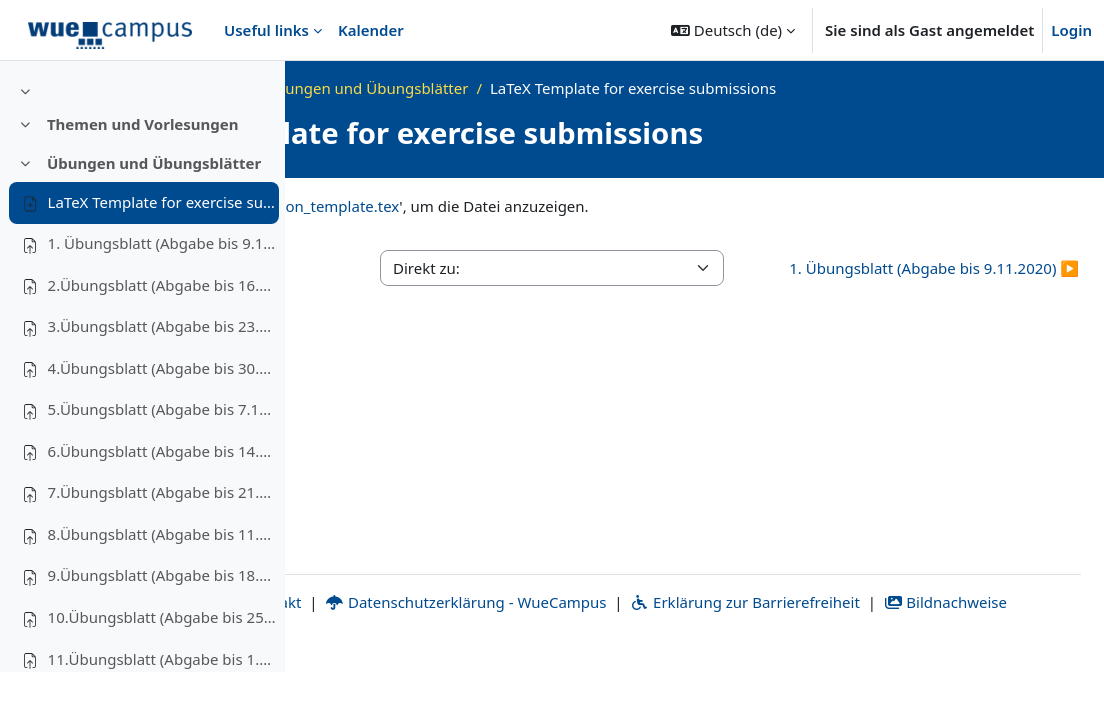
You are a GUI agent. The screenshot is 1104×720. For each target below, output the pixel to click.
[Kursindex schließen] (21, 90)
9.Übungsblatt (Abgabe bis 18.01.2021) (163, 624)
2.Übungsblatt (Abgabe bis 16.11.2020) (163, 333)
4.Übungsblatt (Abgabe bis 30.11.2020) (163, 416)
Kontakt (479, 654)
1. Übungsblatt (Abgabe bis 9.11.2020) (163, 291)
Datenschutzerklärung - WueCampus (681, 654)
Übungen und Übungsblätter (154, 211)
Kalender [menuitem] (371, 30)
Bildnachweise (704, 677)
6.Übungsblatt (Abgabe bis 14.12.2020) (163, 499)
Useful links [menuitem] (266, 30)
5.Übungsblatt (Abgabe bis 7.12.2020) (163, 457)
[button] (733, 30)
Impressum (364, 654)
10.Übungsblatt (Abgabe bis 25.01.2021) (163, 665)
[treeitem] (142, 139)
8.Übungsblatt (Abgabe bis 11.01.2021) (163, 582)
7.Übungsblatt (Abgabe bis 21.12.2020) (163, 541)
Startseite (378, 88)
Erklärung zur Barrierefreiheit (961, 654)
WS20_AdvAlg (480, 88)
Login (1071, 30)
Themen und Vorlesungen (143, 172)
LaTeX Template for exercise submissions (163, 250)
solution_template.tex (608, 206)
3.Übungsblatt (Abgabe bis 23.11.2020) (163, 374)
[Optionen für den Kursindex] (261, 90)
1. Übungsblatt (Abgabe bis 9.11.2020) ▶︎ (967, 279)
